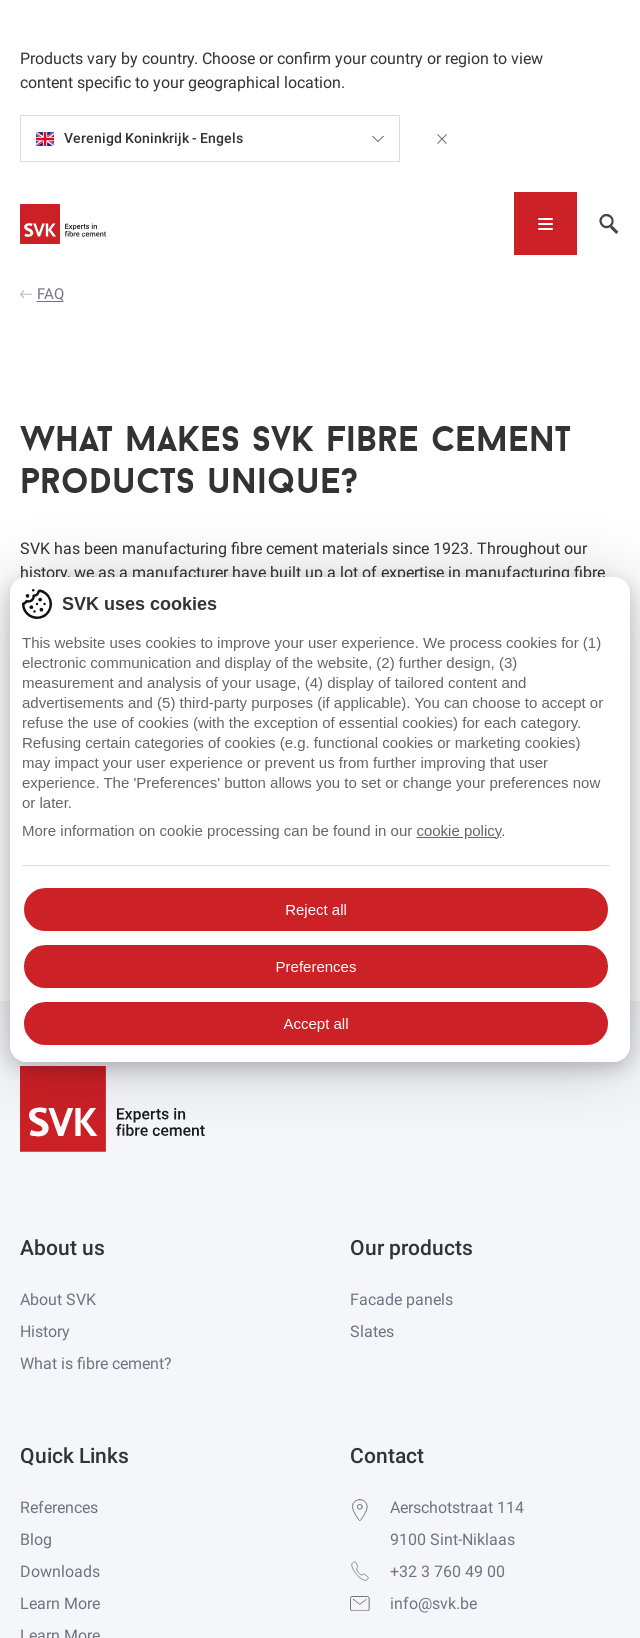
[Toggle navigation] (545, 223)
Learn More (60, 1603)
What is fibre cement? (96, 1363)
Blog (36, 1539)
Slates (372, 1331)
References (59, 1507)
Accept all (315, 1023)
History (45, 1331)
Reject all (316, 909)
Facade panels (401, 1299)
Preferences (316, 966)
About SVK (58, 1299)
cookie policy (458, 830)
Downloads (60, 1571)
